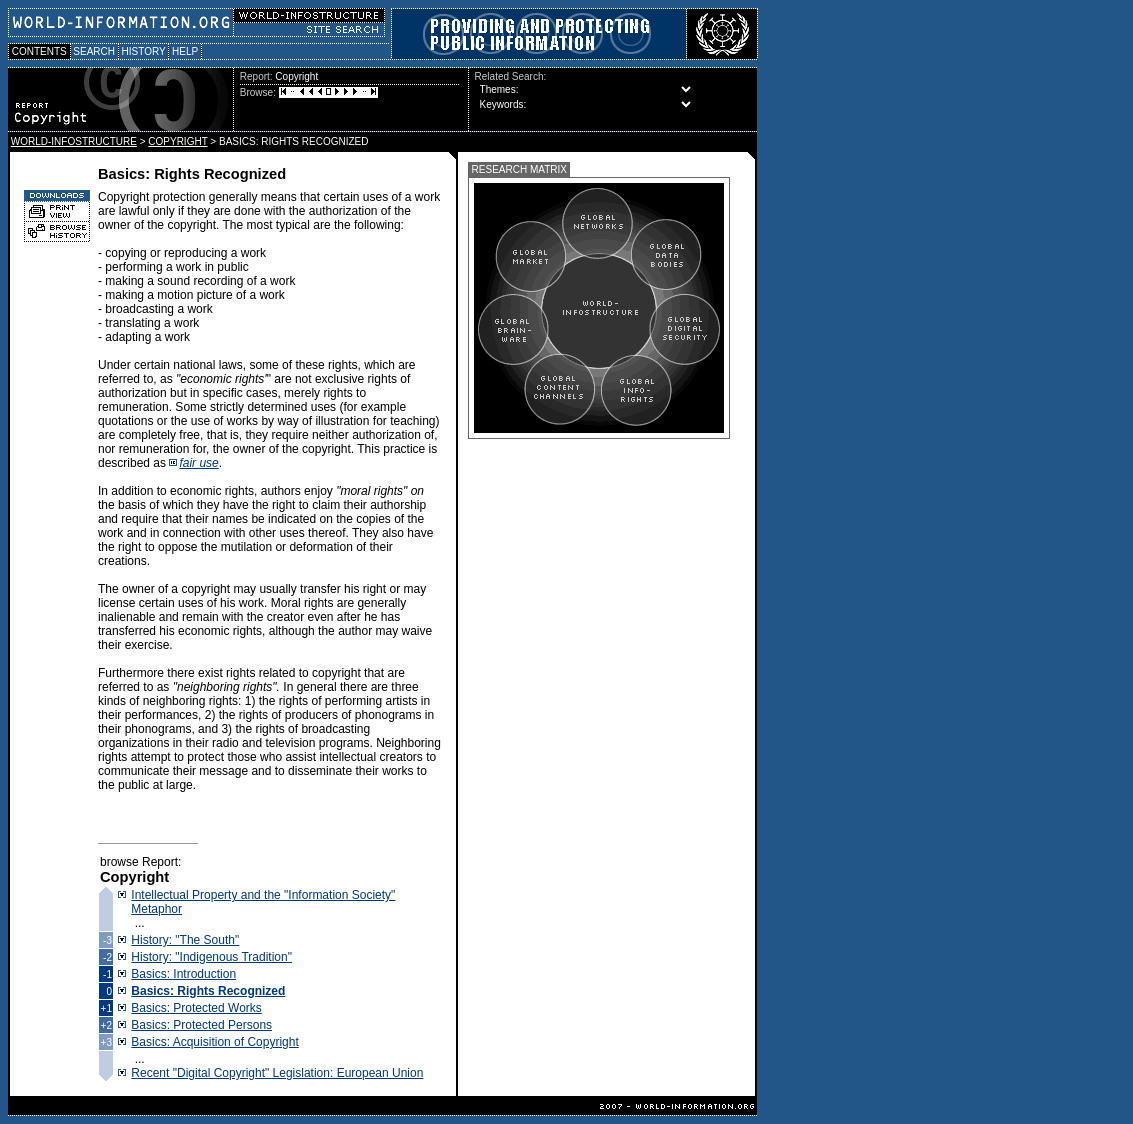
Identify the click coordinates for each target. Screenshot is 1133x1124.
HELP (185, 51)
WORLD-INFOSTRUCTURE (74, 141)
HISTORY (143, 51)
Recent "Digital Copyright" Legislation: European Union (277, 1073)
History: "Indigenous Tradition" (211, 957)
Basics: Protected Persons (201, 1025)
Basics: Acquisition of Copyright (214, 1042)
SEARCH (94, 51)
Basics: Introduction (183, 974)
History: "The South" (185, 940)
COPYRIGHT (177, 141)
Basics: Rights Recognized (208, 991)
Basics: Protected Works (196, 1008)
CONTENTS (39, 51)
